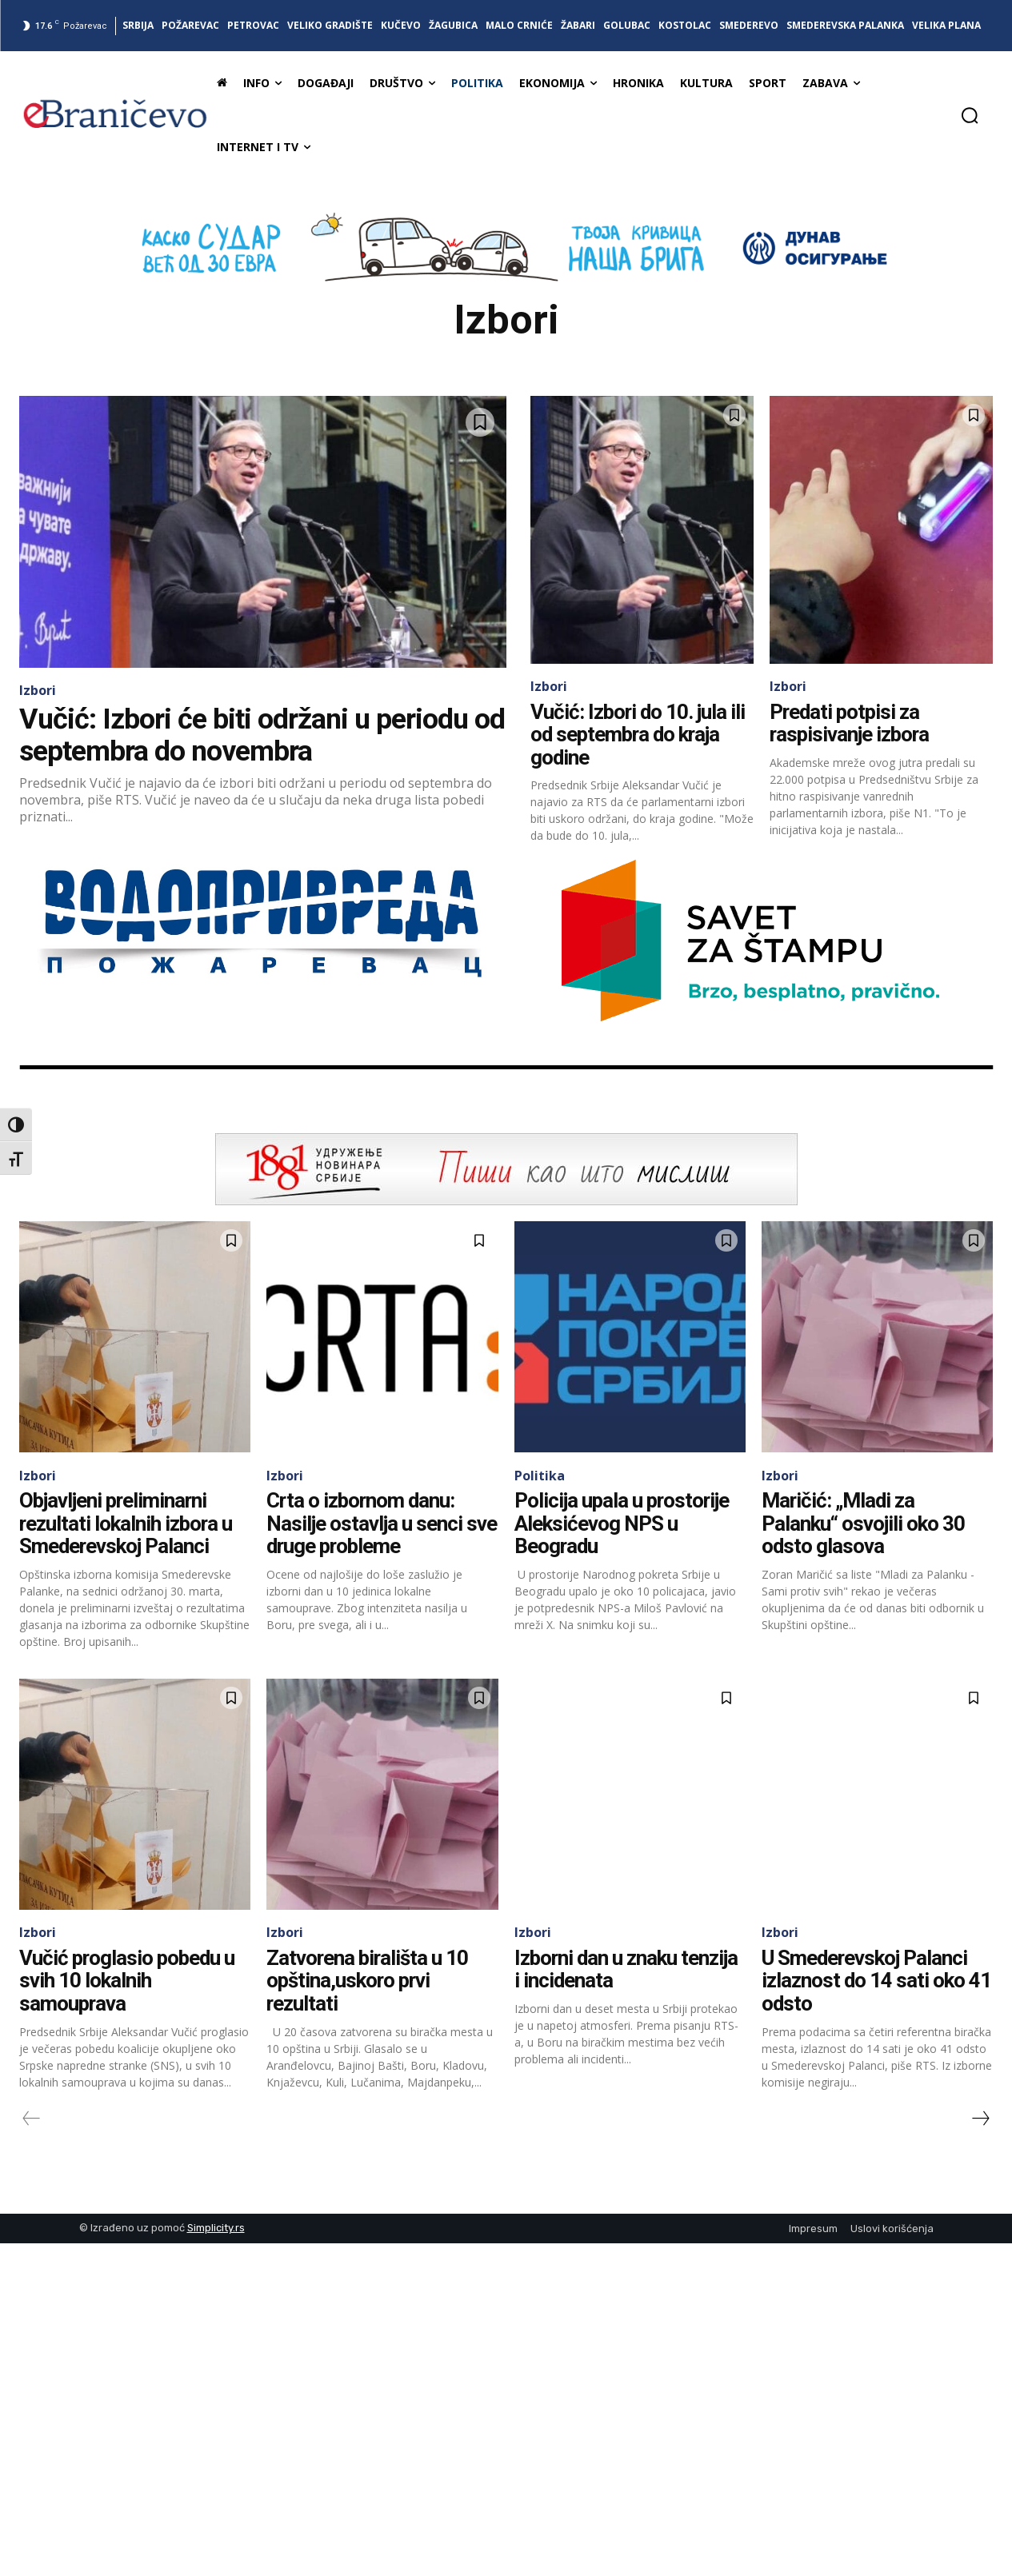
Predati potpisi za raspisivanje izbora (851, 723)
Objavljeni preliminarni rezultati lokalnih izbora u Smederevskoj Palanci (126, 1523)
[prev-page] (31, 2119)
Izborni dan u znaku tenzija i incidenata (627, 1969)
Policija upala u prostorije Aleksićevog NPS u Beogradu (623, 1523)
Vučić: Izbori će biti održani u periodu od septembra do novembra (262, 735)
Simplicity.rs (216, 2228)
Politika (539, 1475)
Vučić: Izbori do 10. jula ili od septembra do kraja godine (638, 734)
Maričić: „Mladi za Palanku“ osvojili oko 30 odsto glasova (863, 1523)
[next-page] (980, 2119)
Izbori (37, 690)
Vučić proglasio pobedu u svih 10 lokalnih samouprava (128, 1980)
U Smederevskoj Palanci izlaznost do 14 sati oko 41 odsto (877, 1980)
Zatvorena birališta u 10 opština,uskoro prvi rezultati (368, 1980)
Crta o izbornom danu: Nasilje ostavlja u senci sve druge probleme (381, 1523)
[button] (969, 115)
